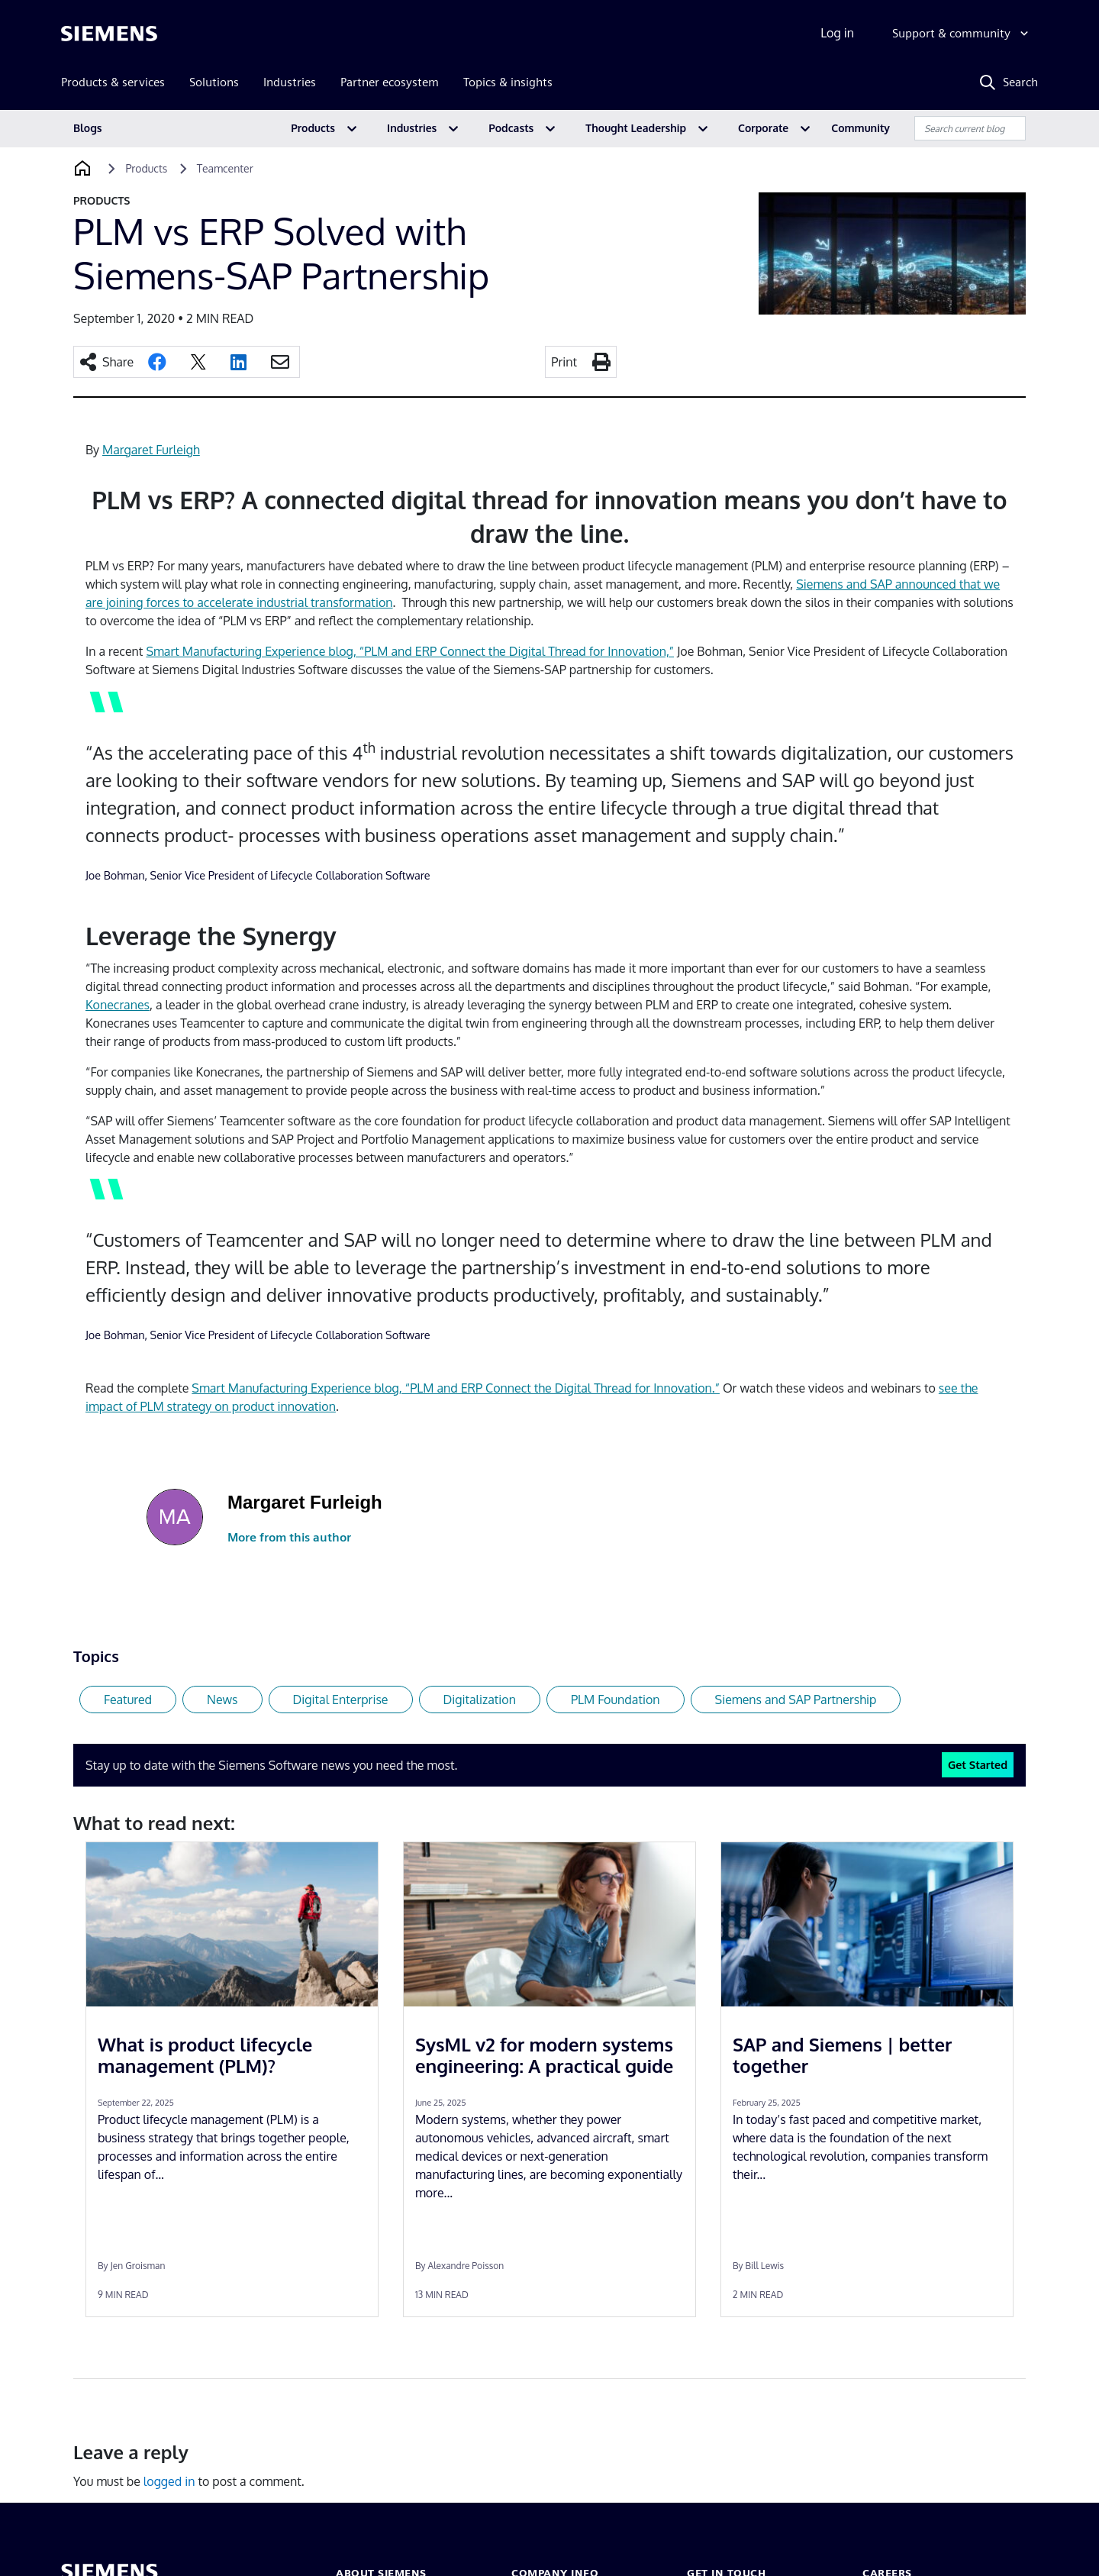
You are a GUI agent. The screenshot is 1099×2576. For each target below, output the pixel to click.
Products (313, 127)
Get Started (977, 1764)
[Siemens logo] (109, 33)
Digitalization (479, 1699)
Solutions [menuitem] (214, 82)
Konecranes (117, 1004)
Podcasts (510, 127)
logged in (169, 2481)
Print (564, 362)
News (222, 1699)
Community (860, 127)
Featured (128, 1699)
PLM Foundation (615, 1699)
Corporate (763, 127)
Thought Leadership (635, 127)
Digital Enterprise (340, 1699)
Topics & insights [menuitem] (508, 82)
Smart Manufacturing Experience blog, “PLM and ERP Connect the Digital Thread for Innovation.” (456, 1388)
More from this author (289, 1537)
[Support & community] (962, 33)
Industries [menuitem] (289, 82)
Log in (837, 32)
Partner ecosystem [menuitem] (389, 82)
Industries (412, 127)
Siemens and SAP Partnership (796, 1699)
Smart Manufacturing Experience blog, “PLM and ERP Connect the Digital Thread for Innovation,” (410, 651)
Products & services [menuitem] (113, 82)
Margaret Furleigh (151, 449)
